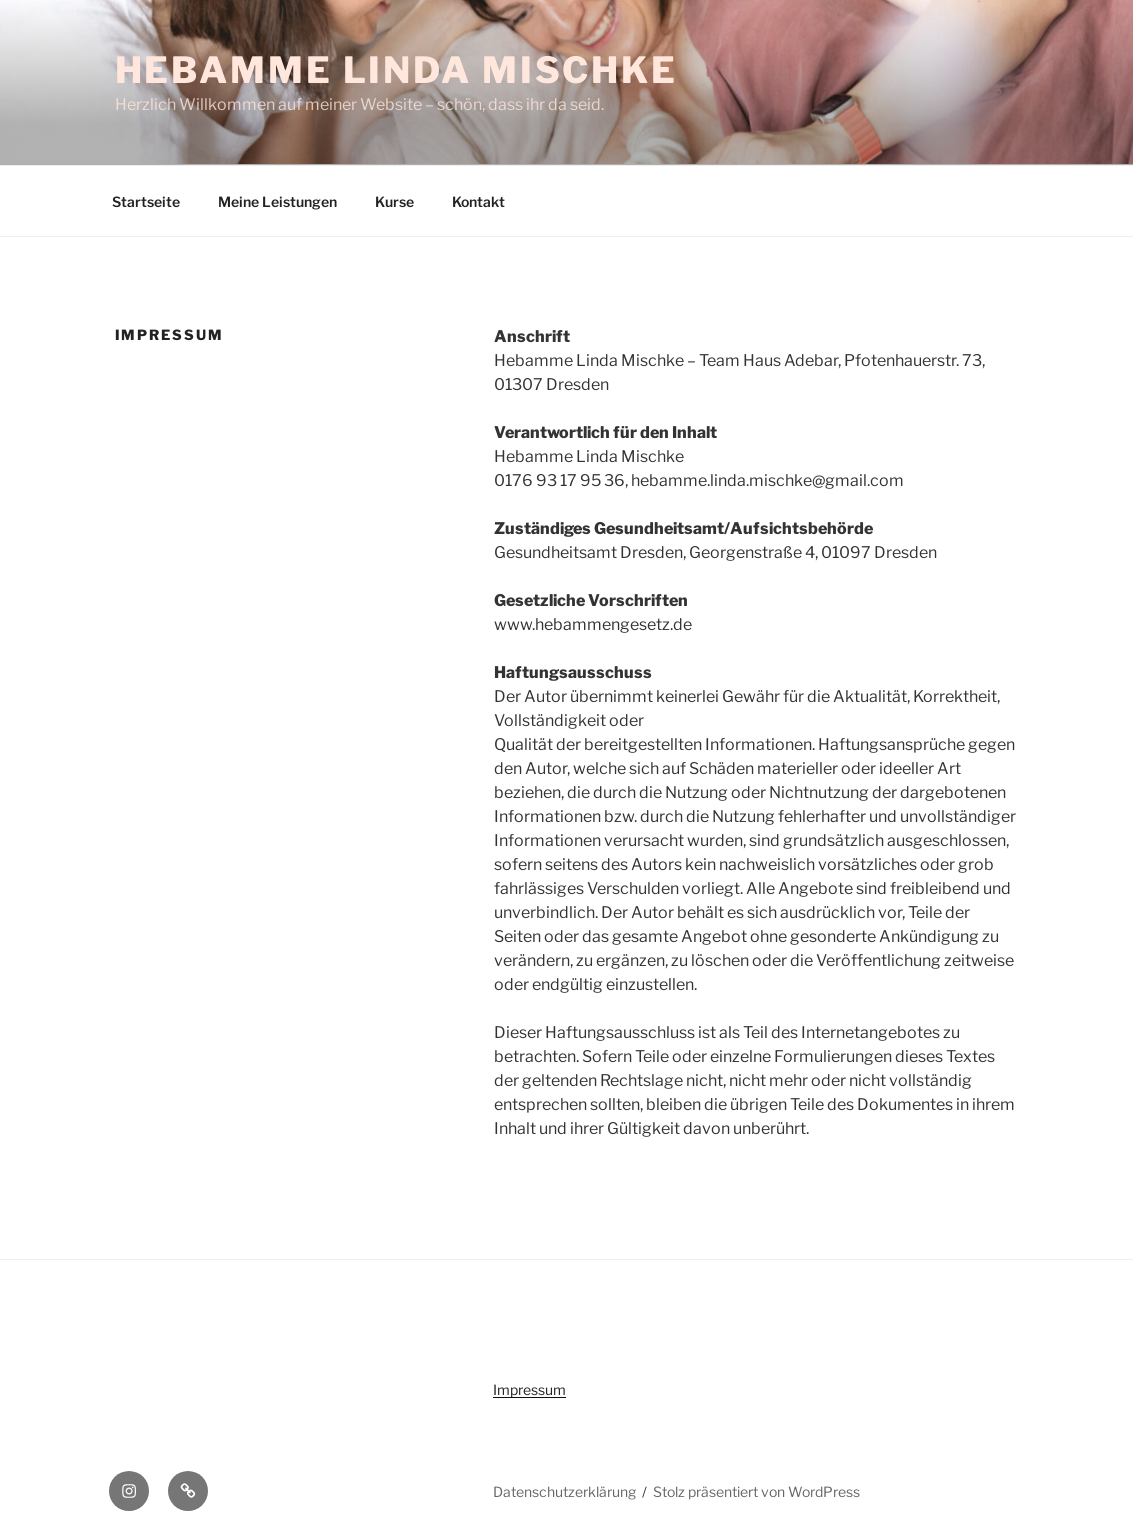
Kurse (394, 201)
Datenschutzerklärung (564, 1491)
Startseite (146, 201)
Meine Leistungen (277, 201)
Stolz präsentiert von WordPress (756, 1491)
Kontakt (478, 201)
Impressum (529, 1389)
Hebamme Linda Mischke (396, 70)
